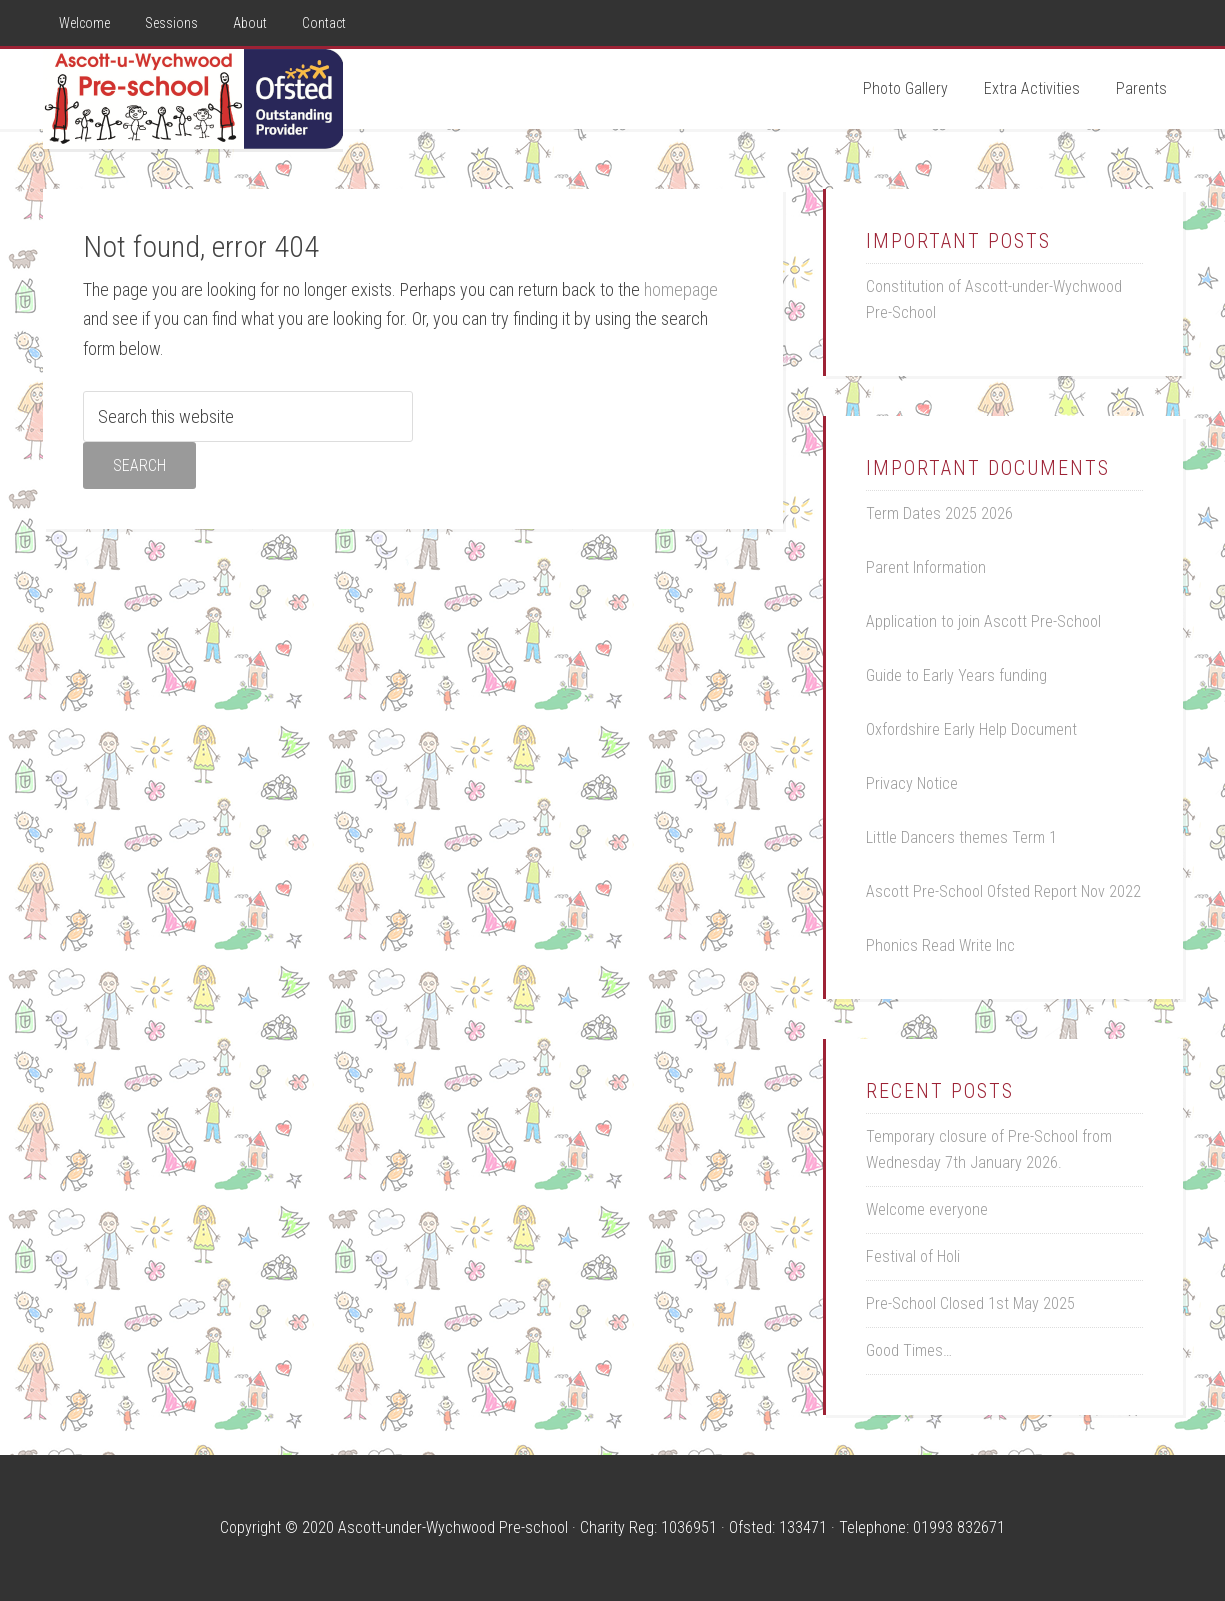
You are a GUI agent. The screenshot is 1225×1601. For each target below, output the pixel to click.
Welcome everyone (927, 1209)
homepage (681, 289)
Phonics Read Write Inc (940, 945)
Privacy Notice (912, 783)
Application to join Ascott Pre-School (983, 621)
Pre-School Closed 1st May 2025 (970, 1303)
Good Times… (909, 1350)
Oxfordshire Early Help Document (971, 729)
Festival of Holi (913, 1256)
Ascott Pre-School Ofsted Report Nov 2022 (1003, 891)
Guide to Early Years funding (956, 675)
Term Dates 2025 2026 (939, 513)
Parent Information (926, 567)
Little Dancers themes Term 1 (961, 837)
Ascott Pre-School (193, 99)
